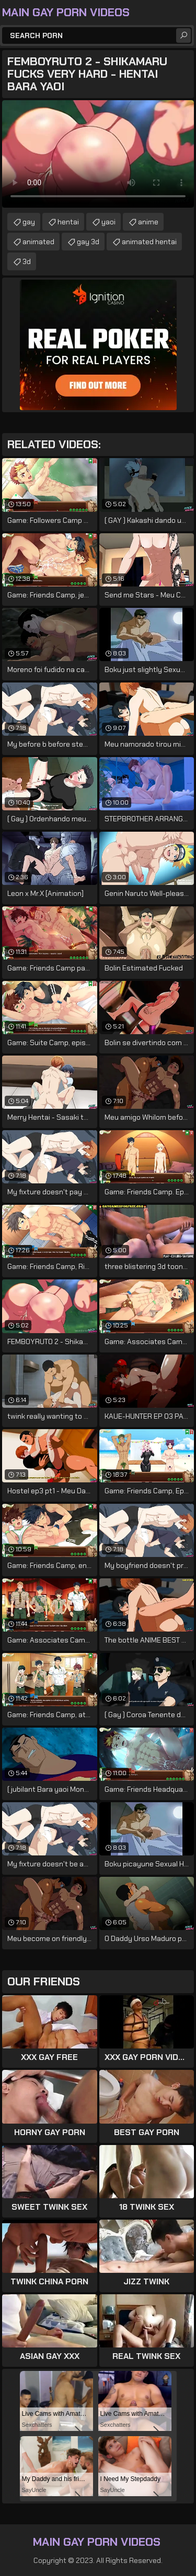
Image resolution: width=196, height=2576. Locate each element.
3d (26, 261)
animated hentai (149, 241)
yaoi (108, 221)
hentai (68, 221)
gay (28, 221)
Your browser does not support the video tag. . (98, 154)
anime (148, 221)
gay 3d (88, 241)
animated (38, 241)
